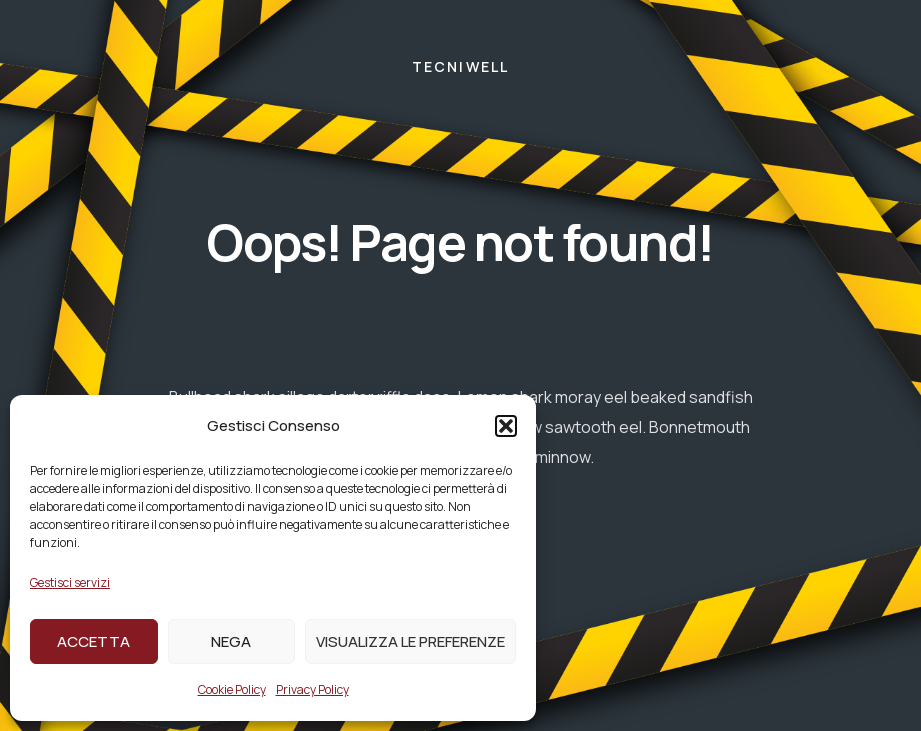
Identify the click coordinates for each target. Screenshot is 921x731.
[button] (506, 426)
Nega (231, 641)
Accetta (93, 641)
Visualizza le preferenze (410, 641)
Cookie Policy (232, 689)
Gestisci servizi (70, 582)
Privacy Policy (312, 689)
